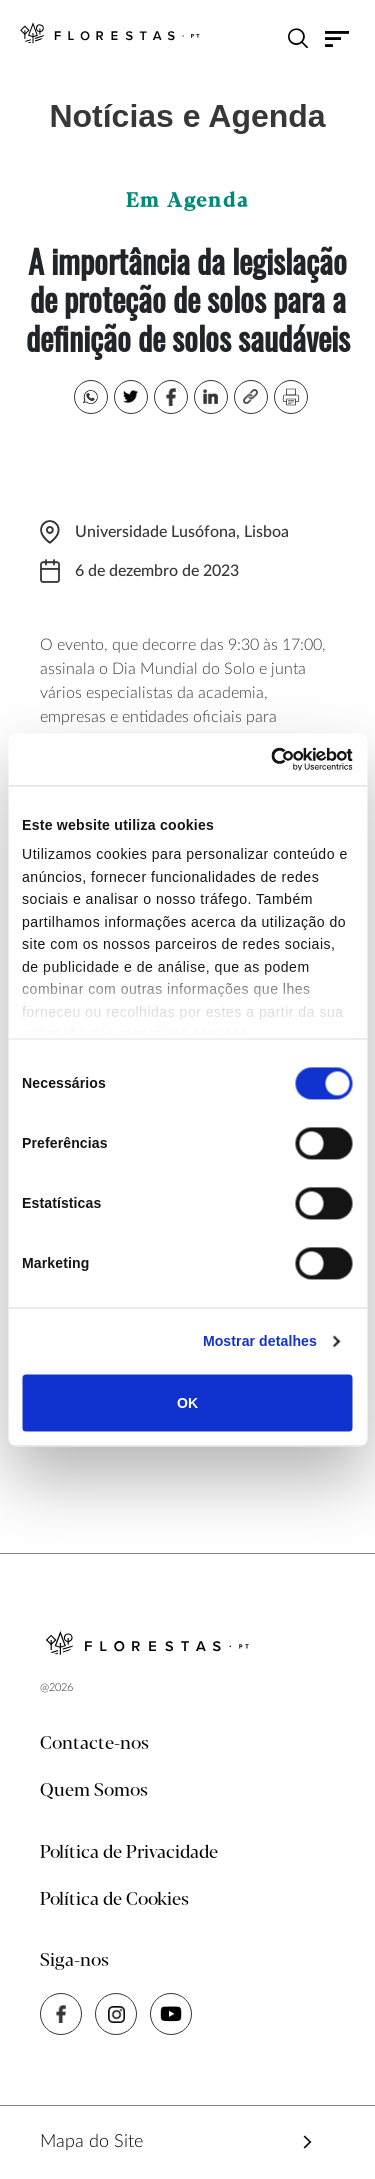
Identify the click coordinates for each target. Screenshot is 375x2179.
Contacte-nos (94, 1744)
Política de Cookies (114, 1900)
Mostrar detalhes (260, 1342)
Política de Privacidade (129, 1853)
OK (187, 1403)
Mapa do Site (91, 2142)
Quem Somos (94, 1791)
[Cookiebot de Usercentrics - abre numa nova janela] (268, 759)
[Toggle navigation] (337, 38)
